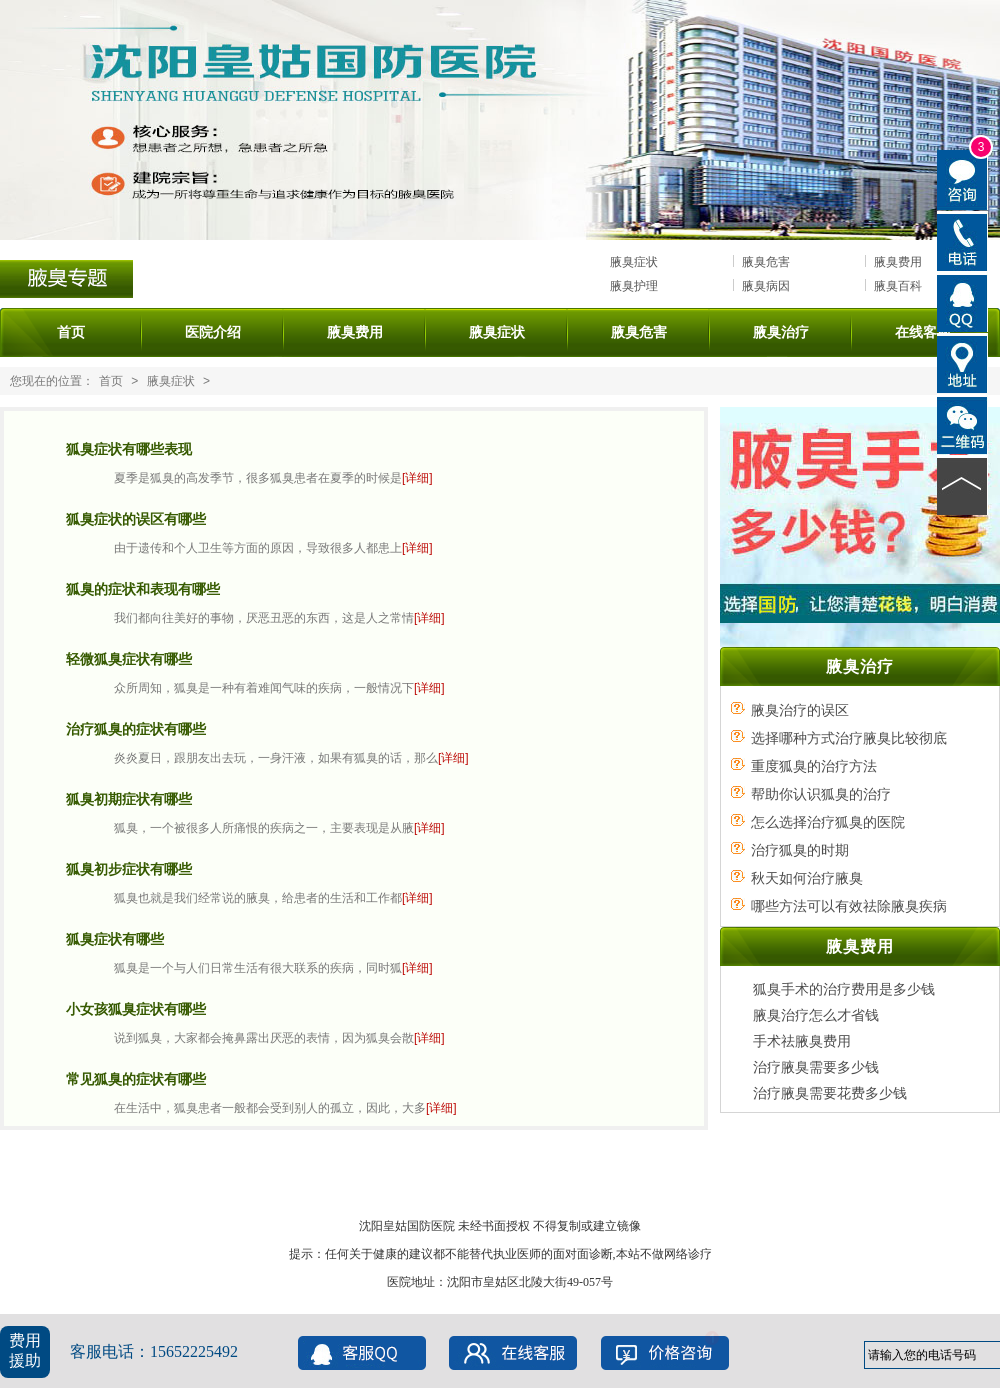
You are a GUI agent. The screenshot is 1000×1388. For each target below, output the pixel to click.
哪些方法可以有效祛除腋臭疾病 (849, 906)
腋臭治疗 (781, 332)
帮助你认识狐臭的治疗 (821, 794)
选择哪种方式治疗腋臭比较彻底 (849, 738)
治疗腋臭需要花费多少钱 (830, 1093)
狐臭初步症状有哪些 (129, 869)
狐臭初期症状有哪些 (129, 799)
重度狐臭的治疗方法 (814, 766)
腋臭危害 (766, 262)
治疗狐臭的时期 (800, 850)
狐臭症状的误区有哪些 (136, 519)
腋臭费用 (898, 262)
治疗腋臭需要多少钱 (816, 1067)
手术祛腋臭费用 (802, 1041)
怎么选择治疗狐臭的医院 (828, 822)
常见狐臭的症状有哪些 (136, 1079)
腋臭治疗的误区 (800, 710)
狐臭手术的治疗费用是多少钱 (844, 989)
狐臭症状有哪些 (115, 939)
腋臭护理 (634, 286)
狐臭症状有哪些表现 (129, 449)
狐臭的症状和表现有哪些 (143, 589)
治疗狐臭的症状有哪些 (136, 729)
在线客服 (923, 332)
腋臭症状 (634, 262)
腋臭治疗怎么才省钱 (816, 1015)
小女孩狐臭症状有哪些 (136, 1009)
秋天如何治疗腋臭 (807, 878)
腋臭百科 (898, 286)
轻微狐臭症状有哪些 (129, 659)
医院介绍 (213, 332)
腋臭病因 (766, 286)
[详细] (417, 478)
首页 (71, 332)
